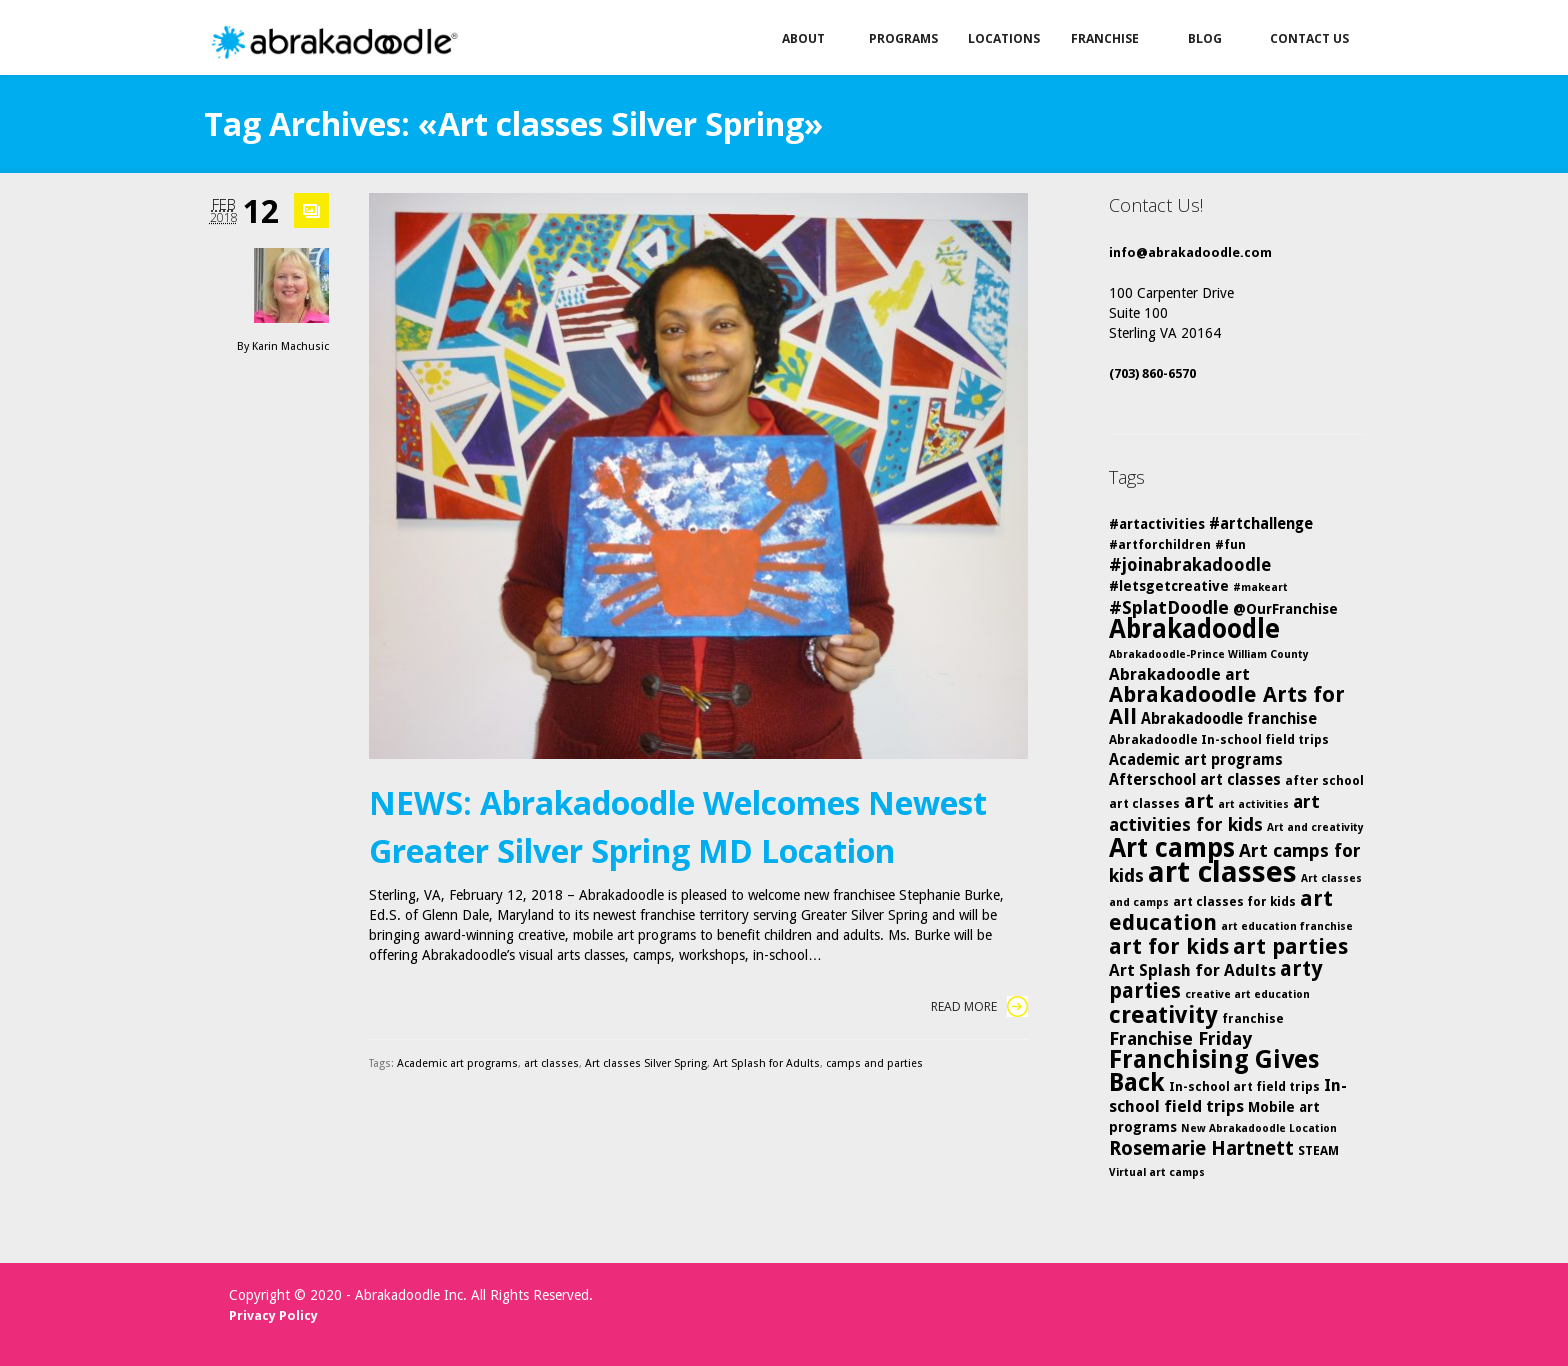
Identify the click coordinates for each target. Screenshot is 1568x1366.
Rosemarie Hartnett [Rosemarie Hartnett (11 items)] (1201, 1148)
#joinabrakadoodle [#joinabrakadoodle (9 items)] (1190, 565)
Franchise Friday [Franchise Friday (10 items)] (1180, 1038)
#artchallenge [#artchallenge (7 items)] (1261, 524)
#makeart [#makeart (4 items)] (1260, 587)
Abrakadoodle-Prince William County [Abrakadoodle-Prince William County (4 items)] (1209, 654)
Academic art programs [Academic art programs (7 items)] (1196, 760)
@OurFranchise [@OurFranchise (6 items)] (1285, 609)
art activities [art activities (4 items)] (1253, 804)
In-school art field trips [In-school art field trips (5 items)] (1244, 1086)
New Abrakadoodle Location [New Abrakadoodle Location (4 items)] (1259, 1128)
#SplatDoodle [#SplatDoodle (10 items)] (1169, 607)
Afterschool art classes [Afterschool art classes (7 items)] (1195, 780)
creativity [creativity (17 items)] (1163, 1015)
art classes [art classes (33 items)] (1222, 872)
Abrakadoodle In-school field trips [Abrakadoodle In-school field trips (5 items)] (1219, 739)
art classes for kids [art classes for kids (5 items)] (1234, 901)
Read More (979, 1006)
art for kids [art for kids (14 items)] (1169, 946)
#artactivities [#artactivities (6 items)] (1157, 524)
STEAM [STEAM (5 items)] (1318, 1150)
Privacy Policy (273, 1315)
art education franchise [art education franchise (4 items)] (1287, 926)
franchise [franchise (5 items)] (1253, 1018)
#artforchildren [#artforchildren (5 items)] (1160, 544)
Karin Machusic (290, 346)
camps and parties (874, 1063)
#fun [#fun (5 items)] (1230, 544)
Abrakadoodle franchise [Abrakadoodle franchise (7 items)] (1229, 719)
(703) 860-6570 (1152, 373)
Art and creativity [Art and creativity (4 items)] (1315, 827)
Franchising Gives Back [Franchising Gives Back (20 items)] (1214, 1071)
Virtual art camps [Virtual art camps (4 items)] (1157, 1172)
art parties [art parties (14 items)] (1290, 946)
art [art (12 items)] (1199, 801)
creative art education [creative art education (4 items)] (1247, 994)
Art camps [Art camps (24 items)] (1172, 847)
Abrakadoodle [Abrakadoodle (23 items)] (1194, 629)
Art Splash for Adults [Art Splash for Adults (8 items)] (1192, 970)
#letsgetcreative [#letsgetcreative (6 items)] (1169, 586)
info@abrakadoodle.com (1190, 252)
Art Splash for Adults (766, 1063)
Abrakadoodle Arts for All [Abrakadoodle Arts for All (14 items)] (1227, 705)
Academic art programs (457, 1063)
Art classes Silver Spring (646, 1063)
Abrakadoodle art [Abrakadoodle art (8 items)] (1179, 674)
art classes (551, 1063)
